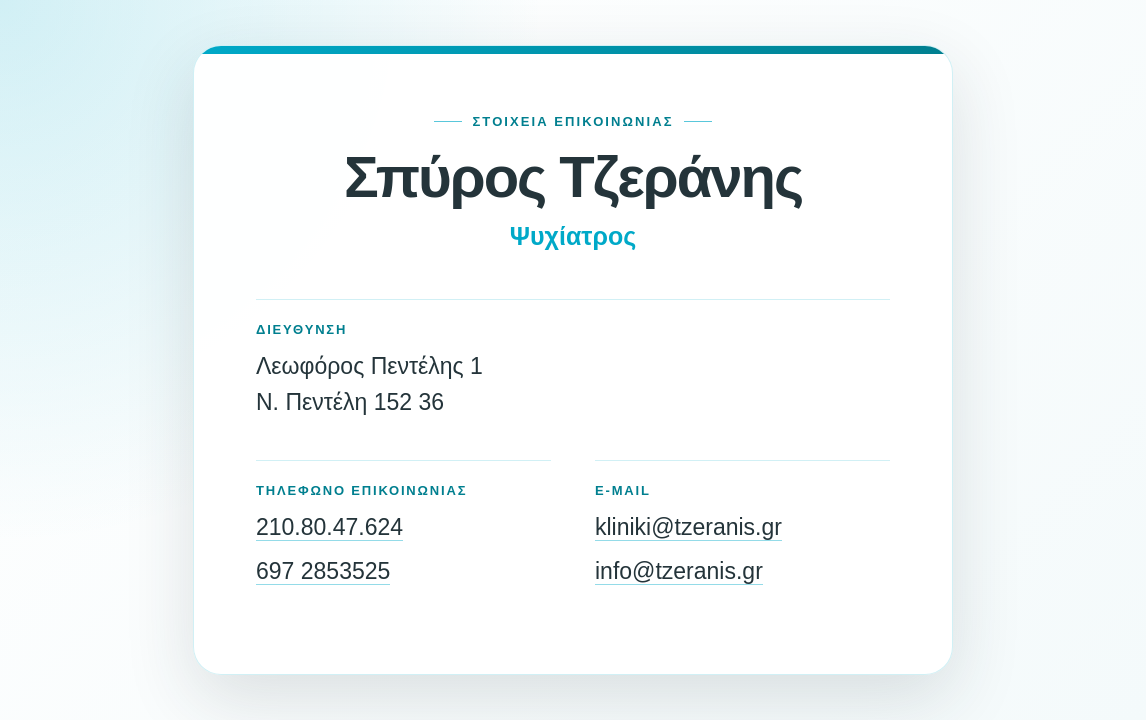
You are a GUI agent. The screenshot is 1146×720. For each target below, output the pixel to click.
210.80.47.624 (329, 527)
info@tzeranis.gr (679, 571)
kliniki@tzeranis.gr (688, 527)
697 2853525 (323, 571)
